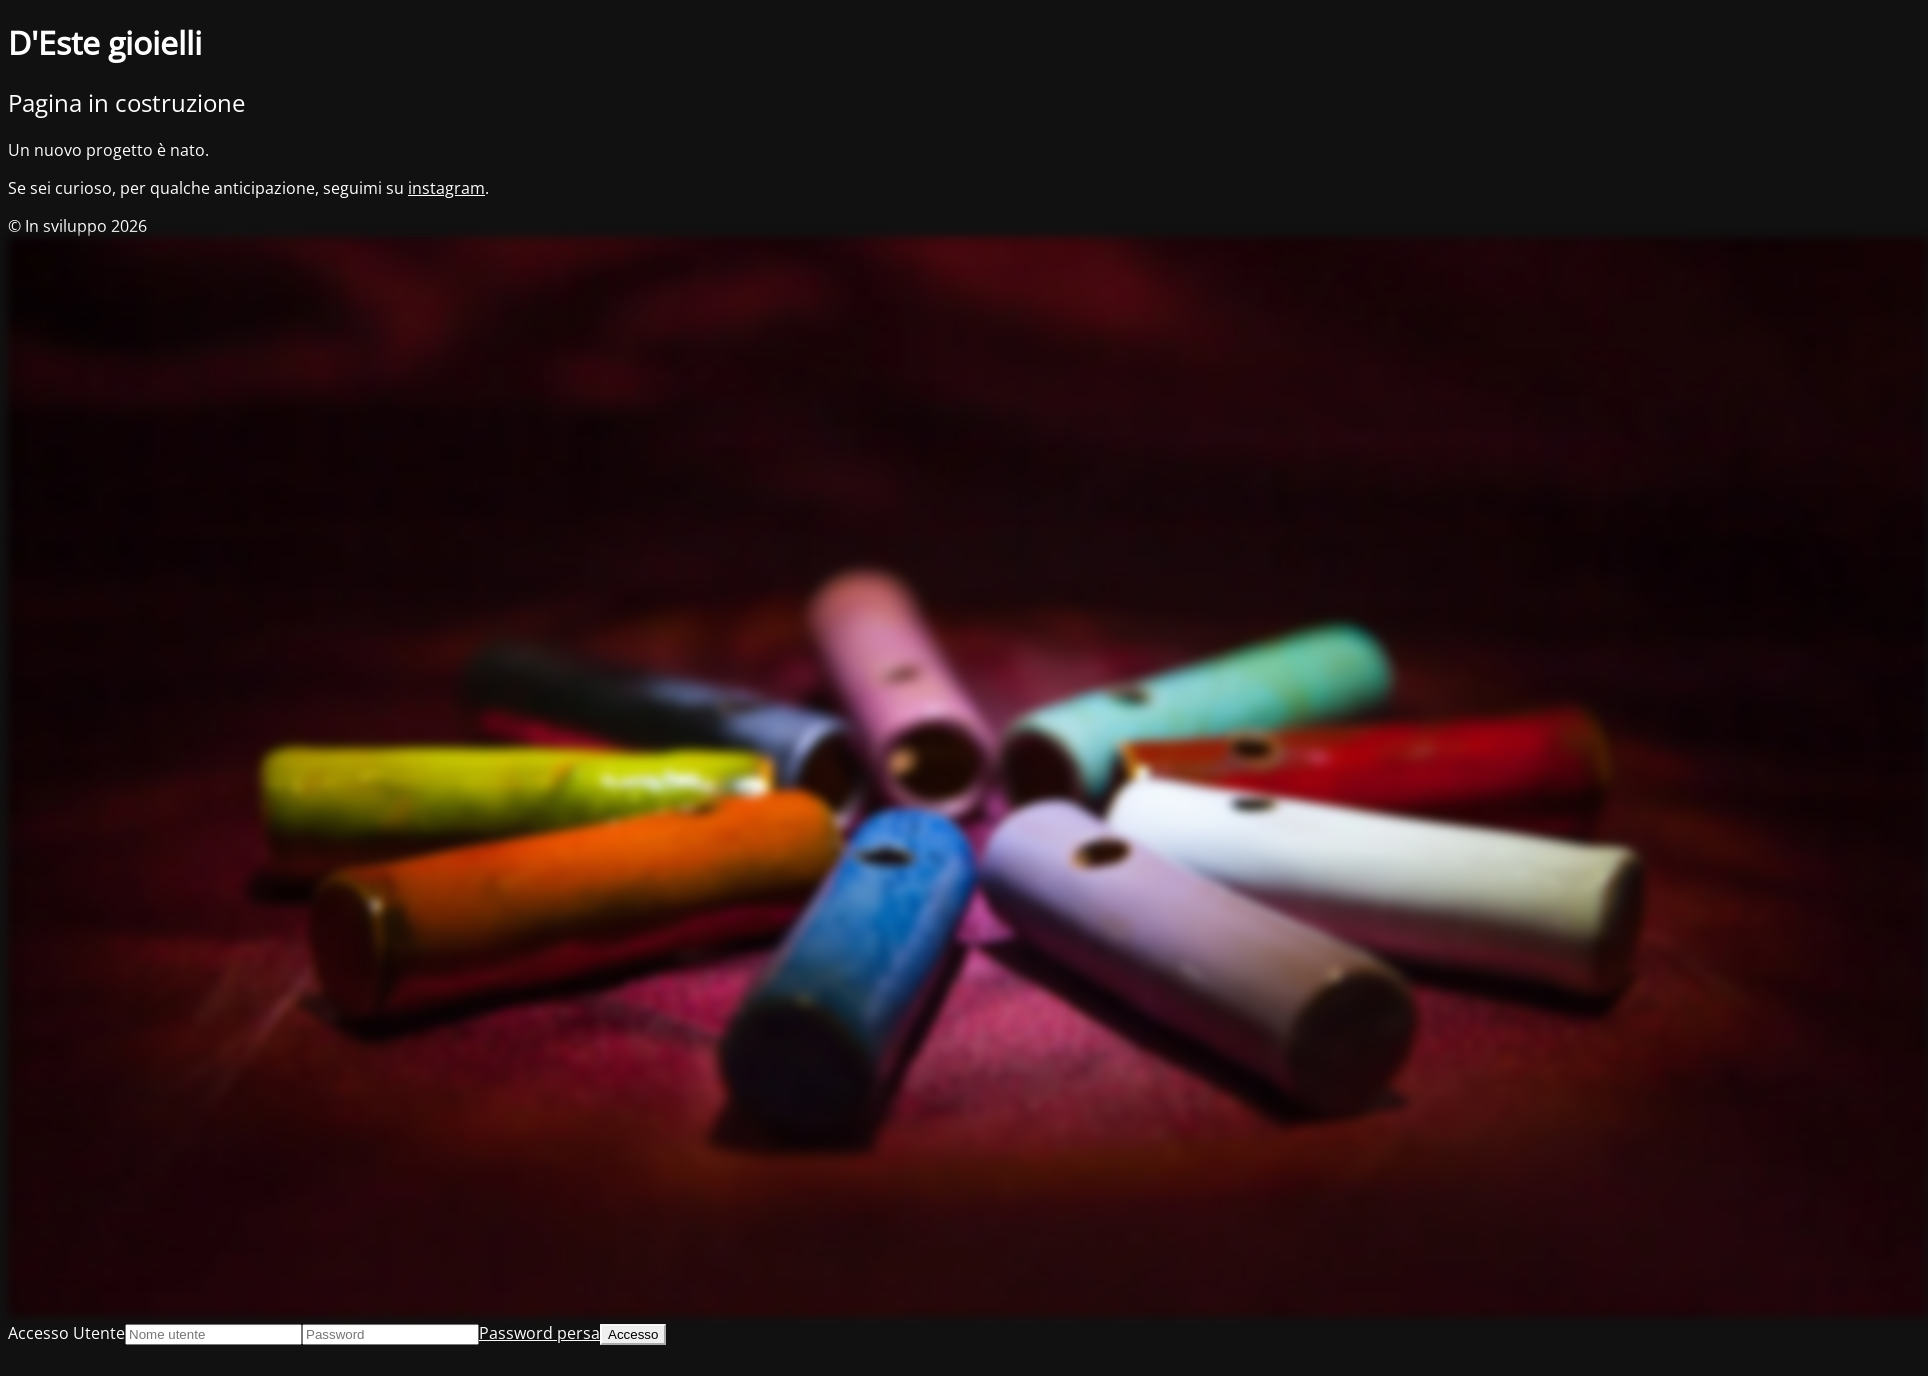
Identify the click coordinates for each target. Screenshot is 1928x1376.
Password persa (539, 1333)
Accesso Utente (66, 1333)
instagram (446, 188)
